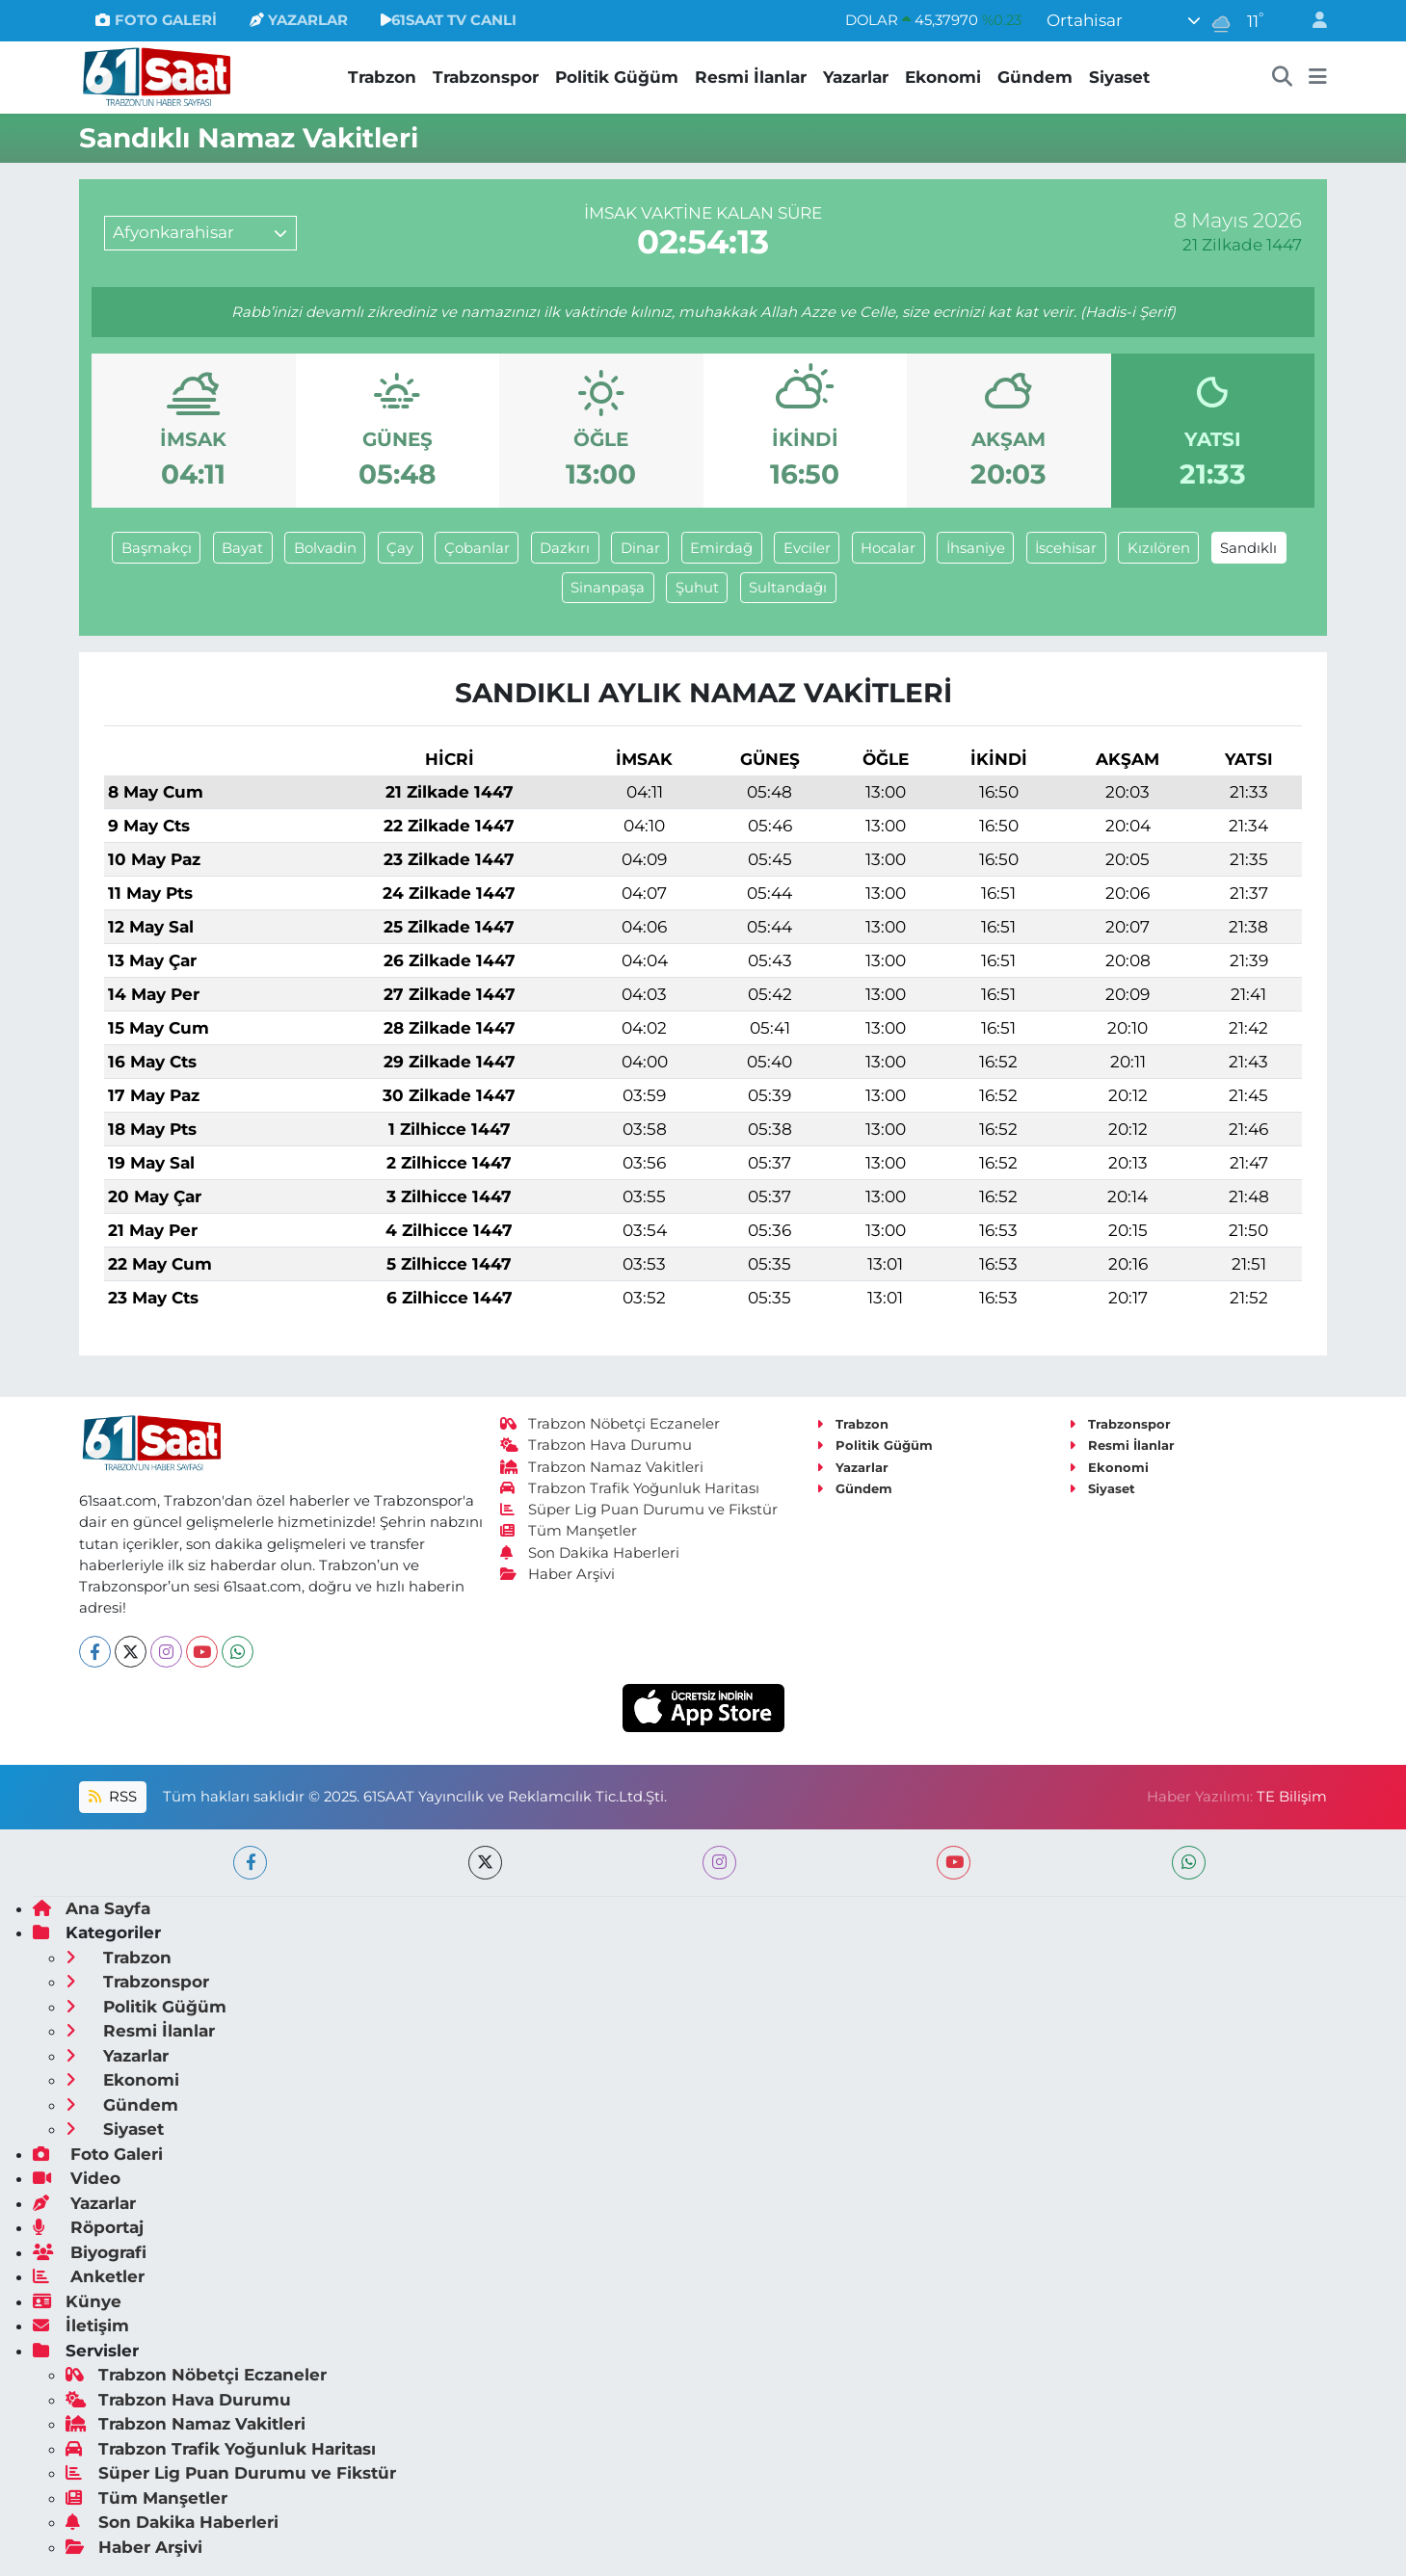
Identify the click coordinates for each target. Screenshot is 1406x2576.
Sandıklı (1248, 548)
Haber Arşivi (557, 1574)
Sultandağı (788, 587)
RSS (113, 1796)
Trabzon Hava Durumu (596, 1445)
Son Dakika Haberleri (589, 1553)
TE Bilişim (1292, 1796)
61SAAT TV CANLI (449, 20)
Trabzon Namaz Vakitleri (601, 1467)
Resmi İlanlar (751, 77)
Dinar (640, 548)
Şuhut (697, 587)
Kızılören (1158, 548)
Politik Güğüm (616, 77)
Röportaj (88, 2227)
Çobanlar (477, 548)
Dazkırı (565, 548)
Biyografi (89, 2252)
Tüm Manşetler (568, 1530)
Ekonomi (943, 77)
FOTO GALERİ (155, 20)
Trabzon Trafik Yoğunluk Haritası (629, 1488)
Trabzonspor (486, 77)
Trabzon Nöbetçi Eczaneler (610, 1424)
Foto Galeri (98, 2154)
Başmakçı (156, 548)
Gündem (1035, 77)
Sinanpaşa (607, 587)
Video (76, 2178)
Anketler (89, 2276)
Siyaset (1119, 77)
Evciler (807, 548)
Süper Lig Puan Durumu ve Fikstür (639, 1509)
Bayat (242, 548)
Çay (399, 548)
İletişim (81, 2325)
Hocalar (888, 548)
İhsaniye (975, 548)
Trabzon (382, 77)
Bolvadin (325, 548)
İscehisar (1066, 548)
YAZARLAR (299, 20)
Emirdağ (721, 548)
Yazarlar (856, 77)
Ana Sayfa (91, 1908)
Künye (77, 2301)
